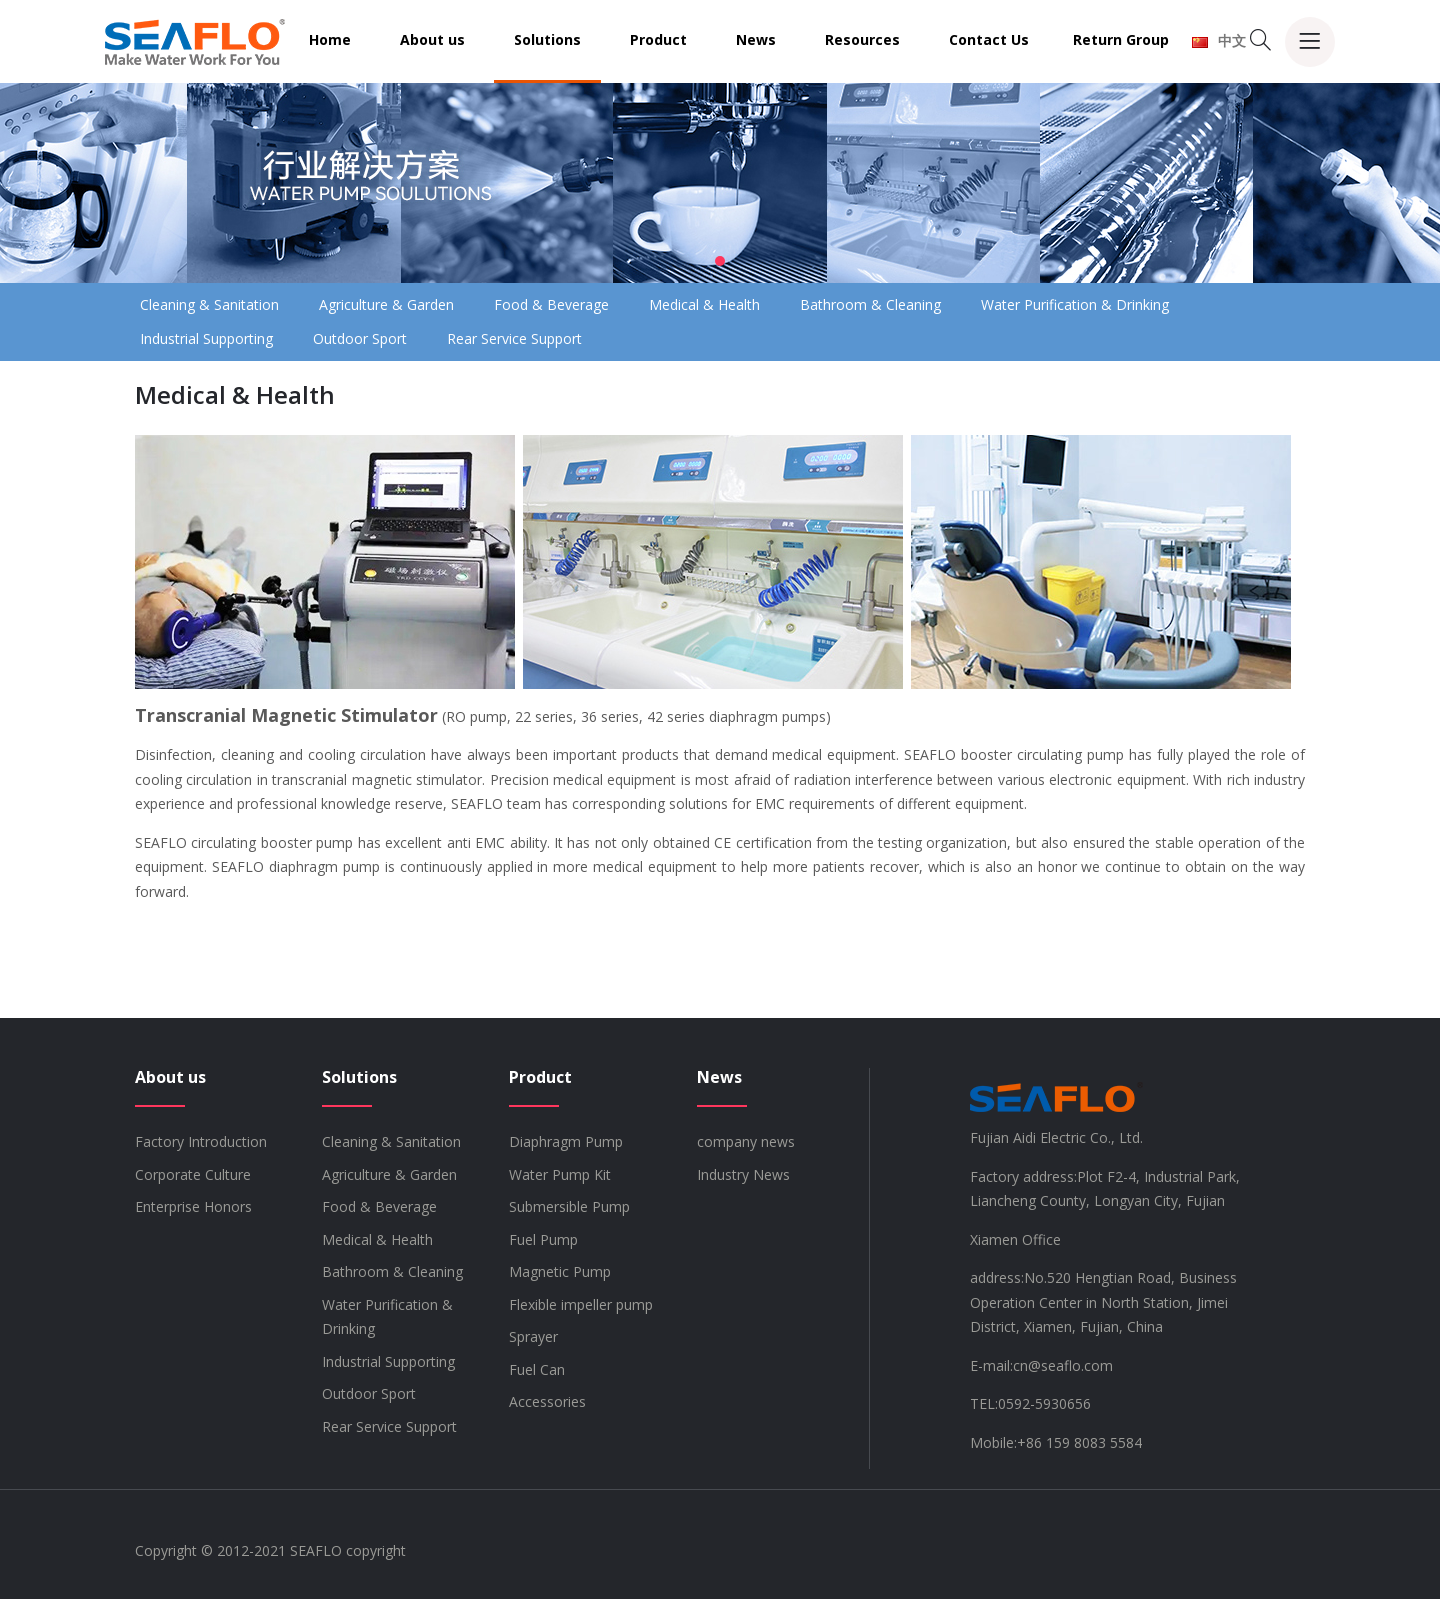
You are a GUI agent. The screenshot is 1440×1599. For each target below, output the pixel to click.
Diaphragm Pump (566, 1141)
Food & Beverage (551, 304)
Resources (862, 39)
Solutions (547, 39)
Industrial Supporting (206, 338)
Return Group (1121, 39)
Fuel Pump (543, 1239)
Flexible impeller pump (581, 1304)
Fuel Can (537, 1369)
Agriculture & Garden (386, 304)
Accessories (547, 1401)
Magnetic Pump (560, 1271)
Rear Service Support (514, 338)
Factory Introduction (201, 1141)
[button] (720, 261)
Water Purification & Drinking (1075, 304)
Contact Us (989, 39)
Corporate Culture (193, 1174)
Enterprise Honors (193, 1206)
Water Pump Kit (560, 1174)
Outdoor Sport (360, 338)
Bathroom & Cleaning (870, 304)
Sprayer (533, 1336)
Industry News (743, 1174)
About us (432, 39)
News (756, 39)
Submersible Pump (569, 1206)
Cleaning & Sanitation (209, 304)
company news (746, 1141)
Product (658, 39)
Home (330, 39)
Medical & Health (704, 304)
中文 (1219, 40)
